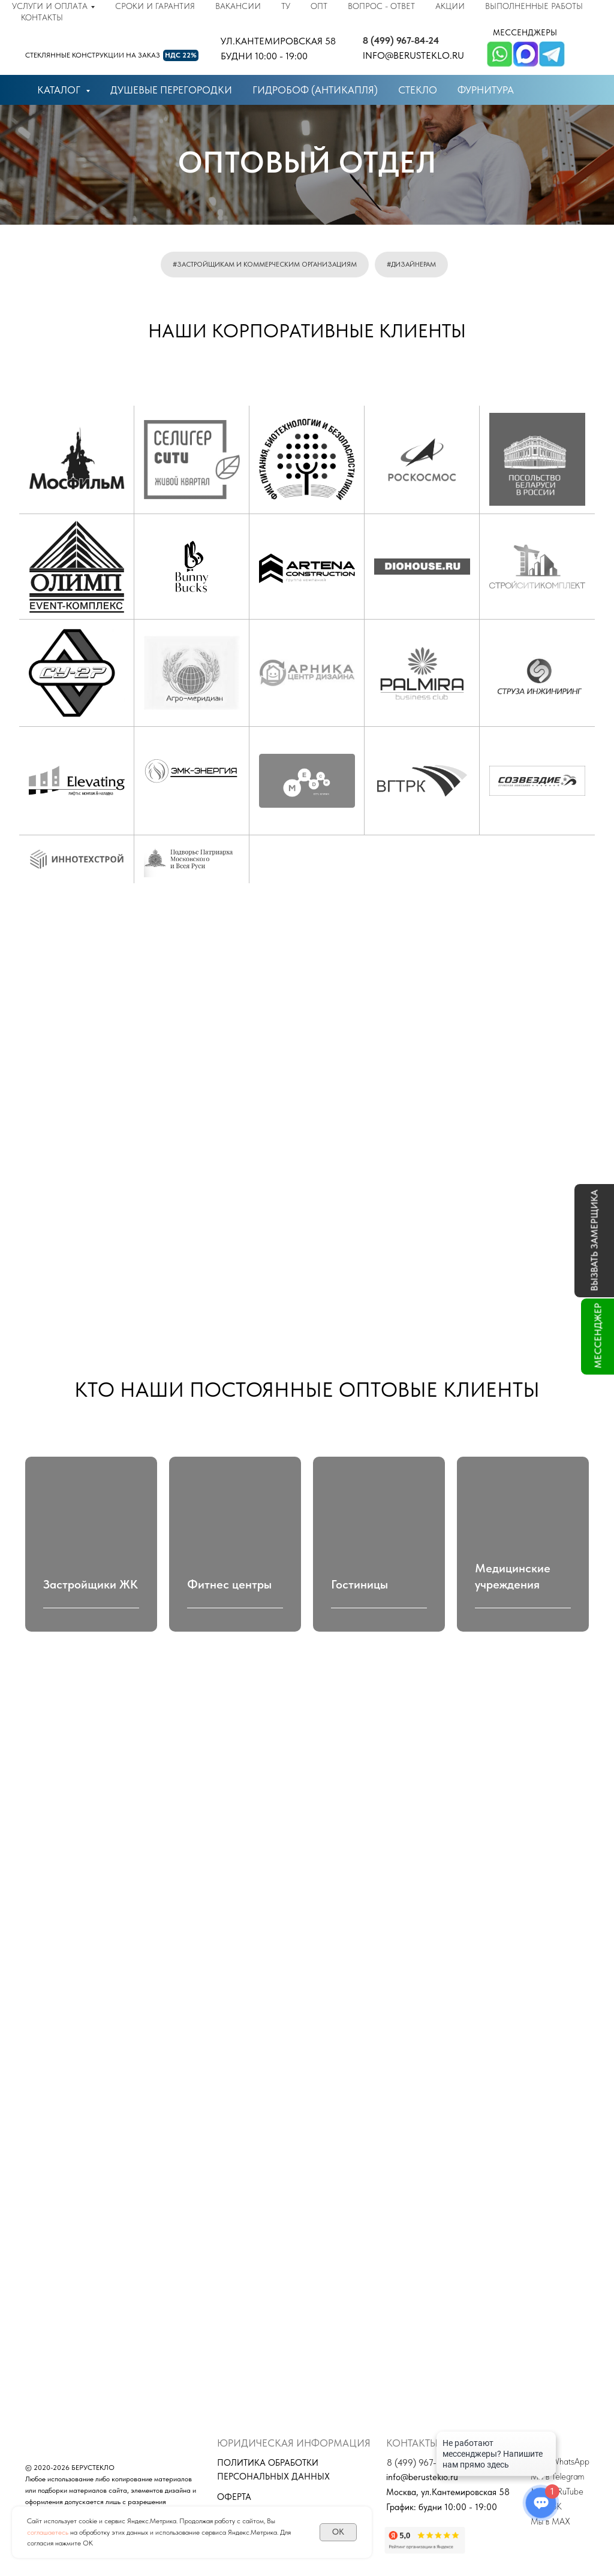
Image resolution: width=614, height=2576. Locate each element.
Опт (319, 6)
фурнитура (486, 90)
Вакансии (238, 6)
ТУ (285, 6)
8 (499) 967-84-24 (401, 40)
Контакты (42, 17)
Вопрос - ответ (381, 6)
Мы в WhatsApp (560, 2461)
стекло (417, 90)
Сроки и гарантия (155, 6)
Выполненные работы (534, 6)
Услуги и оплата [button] (50, 6)
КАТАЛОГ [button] (60, 90)
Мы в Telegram (557, 2476)
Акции (450, 6)
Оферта (234, 2497)
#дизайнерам (411, 264)
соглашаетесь (47, 2532)
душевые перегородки (171, 90)
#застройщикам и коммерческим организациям (265, 264)
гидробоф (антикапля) (315, 90)
